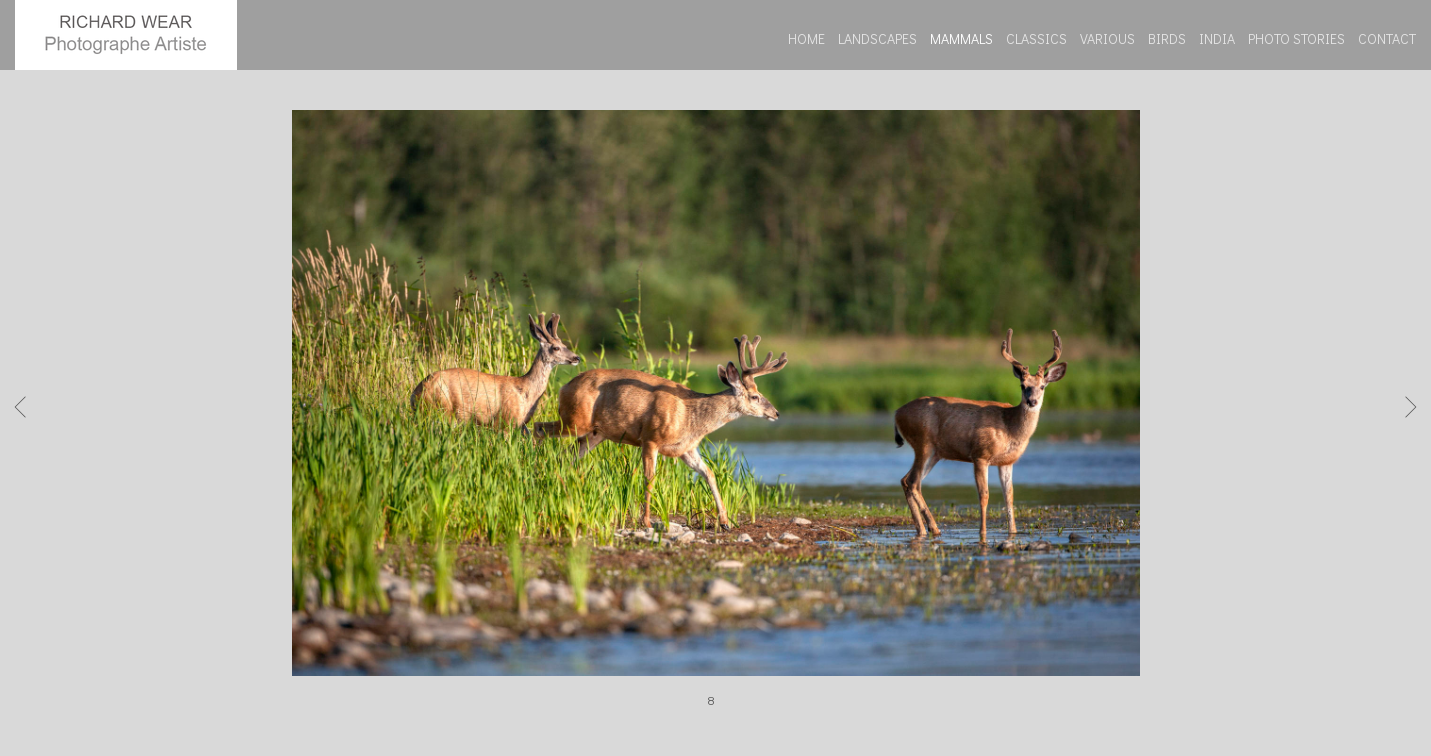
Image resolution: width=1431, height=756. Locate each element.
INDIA (1217, 38)
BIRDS (1167, 38)
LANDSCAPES (877, 38)
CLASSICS (1036, 38)
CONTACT (1387, 38)
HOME (806, 38)
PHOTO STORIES (1296, 38)
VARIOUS (1107, 38)
